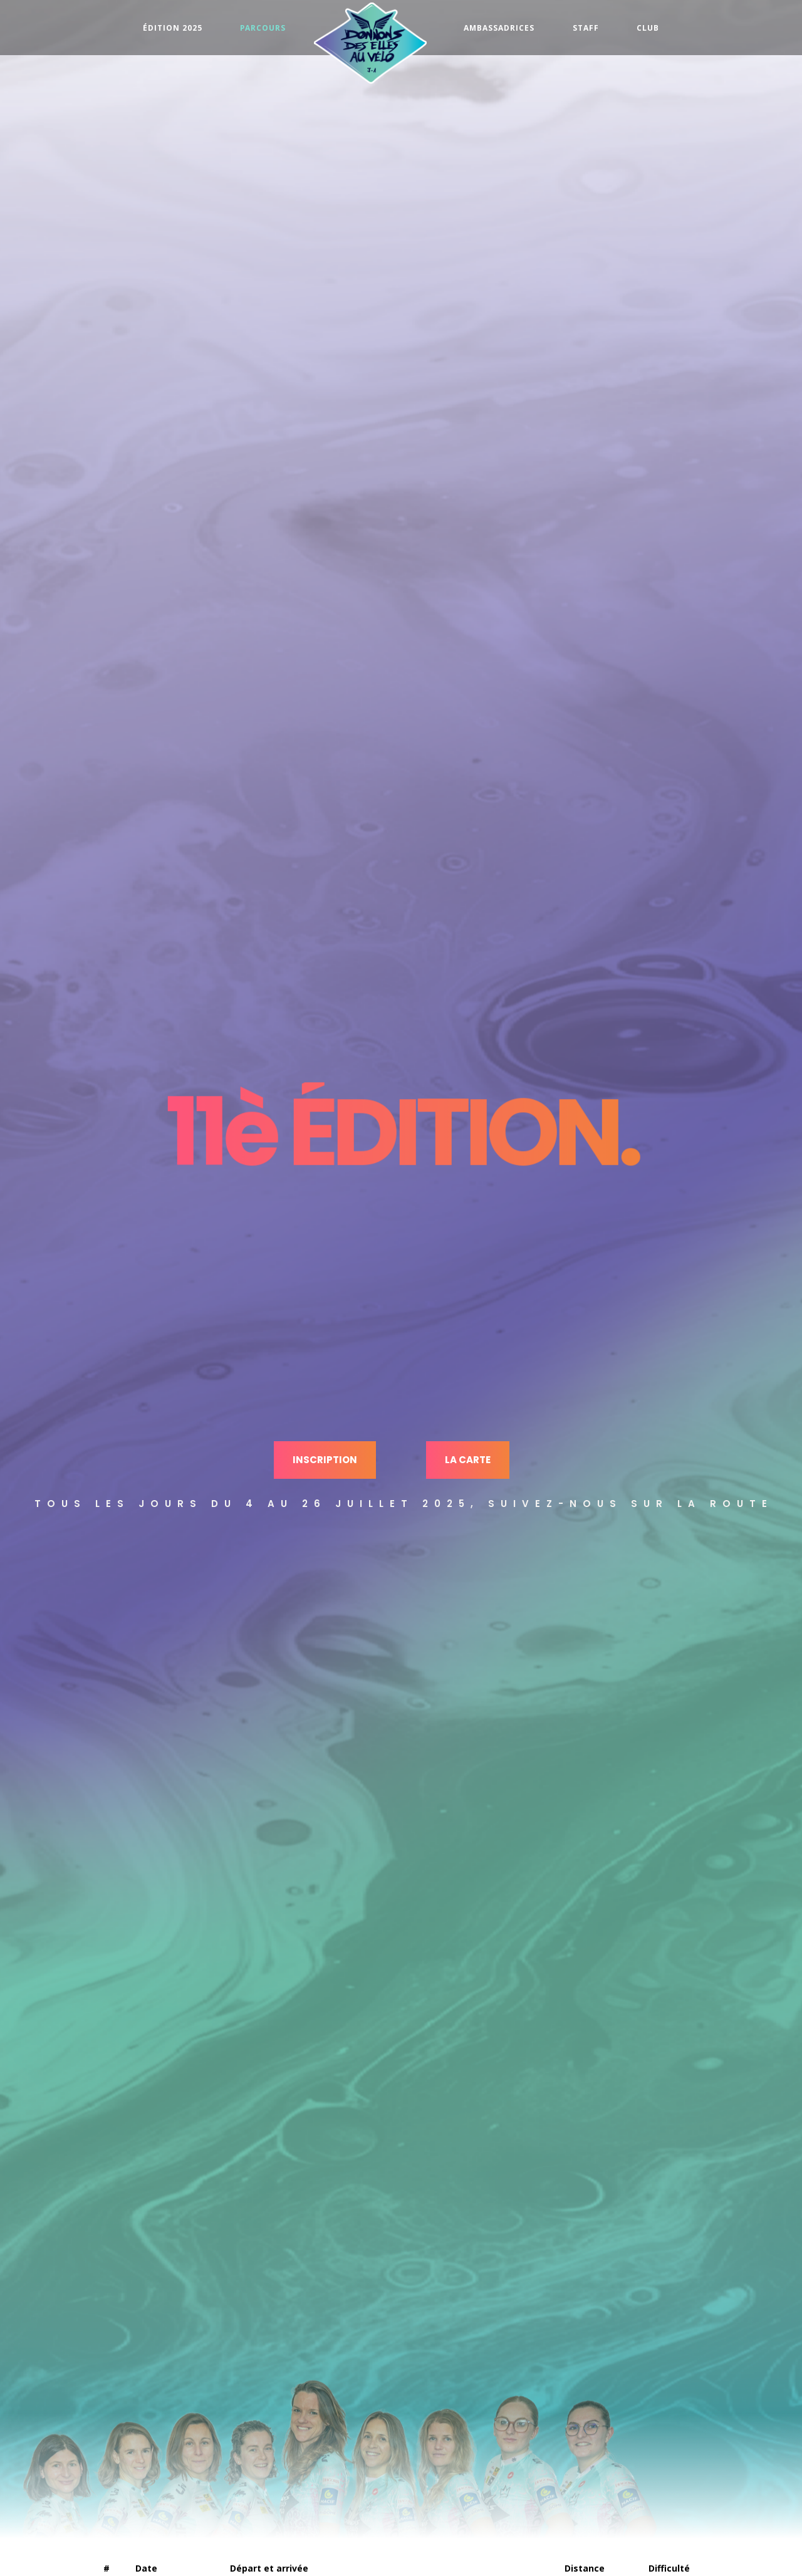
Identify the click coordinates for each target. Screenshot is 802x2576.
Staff (586, 28)
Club (648, 28)
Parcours (263, 28)
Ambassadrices (499, 28)
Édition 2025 (172, 27)
